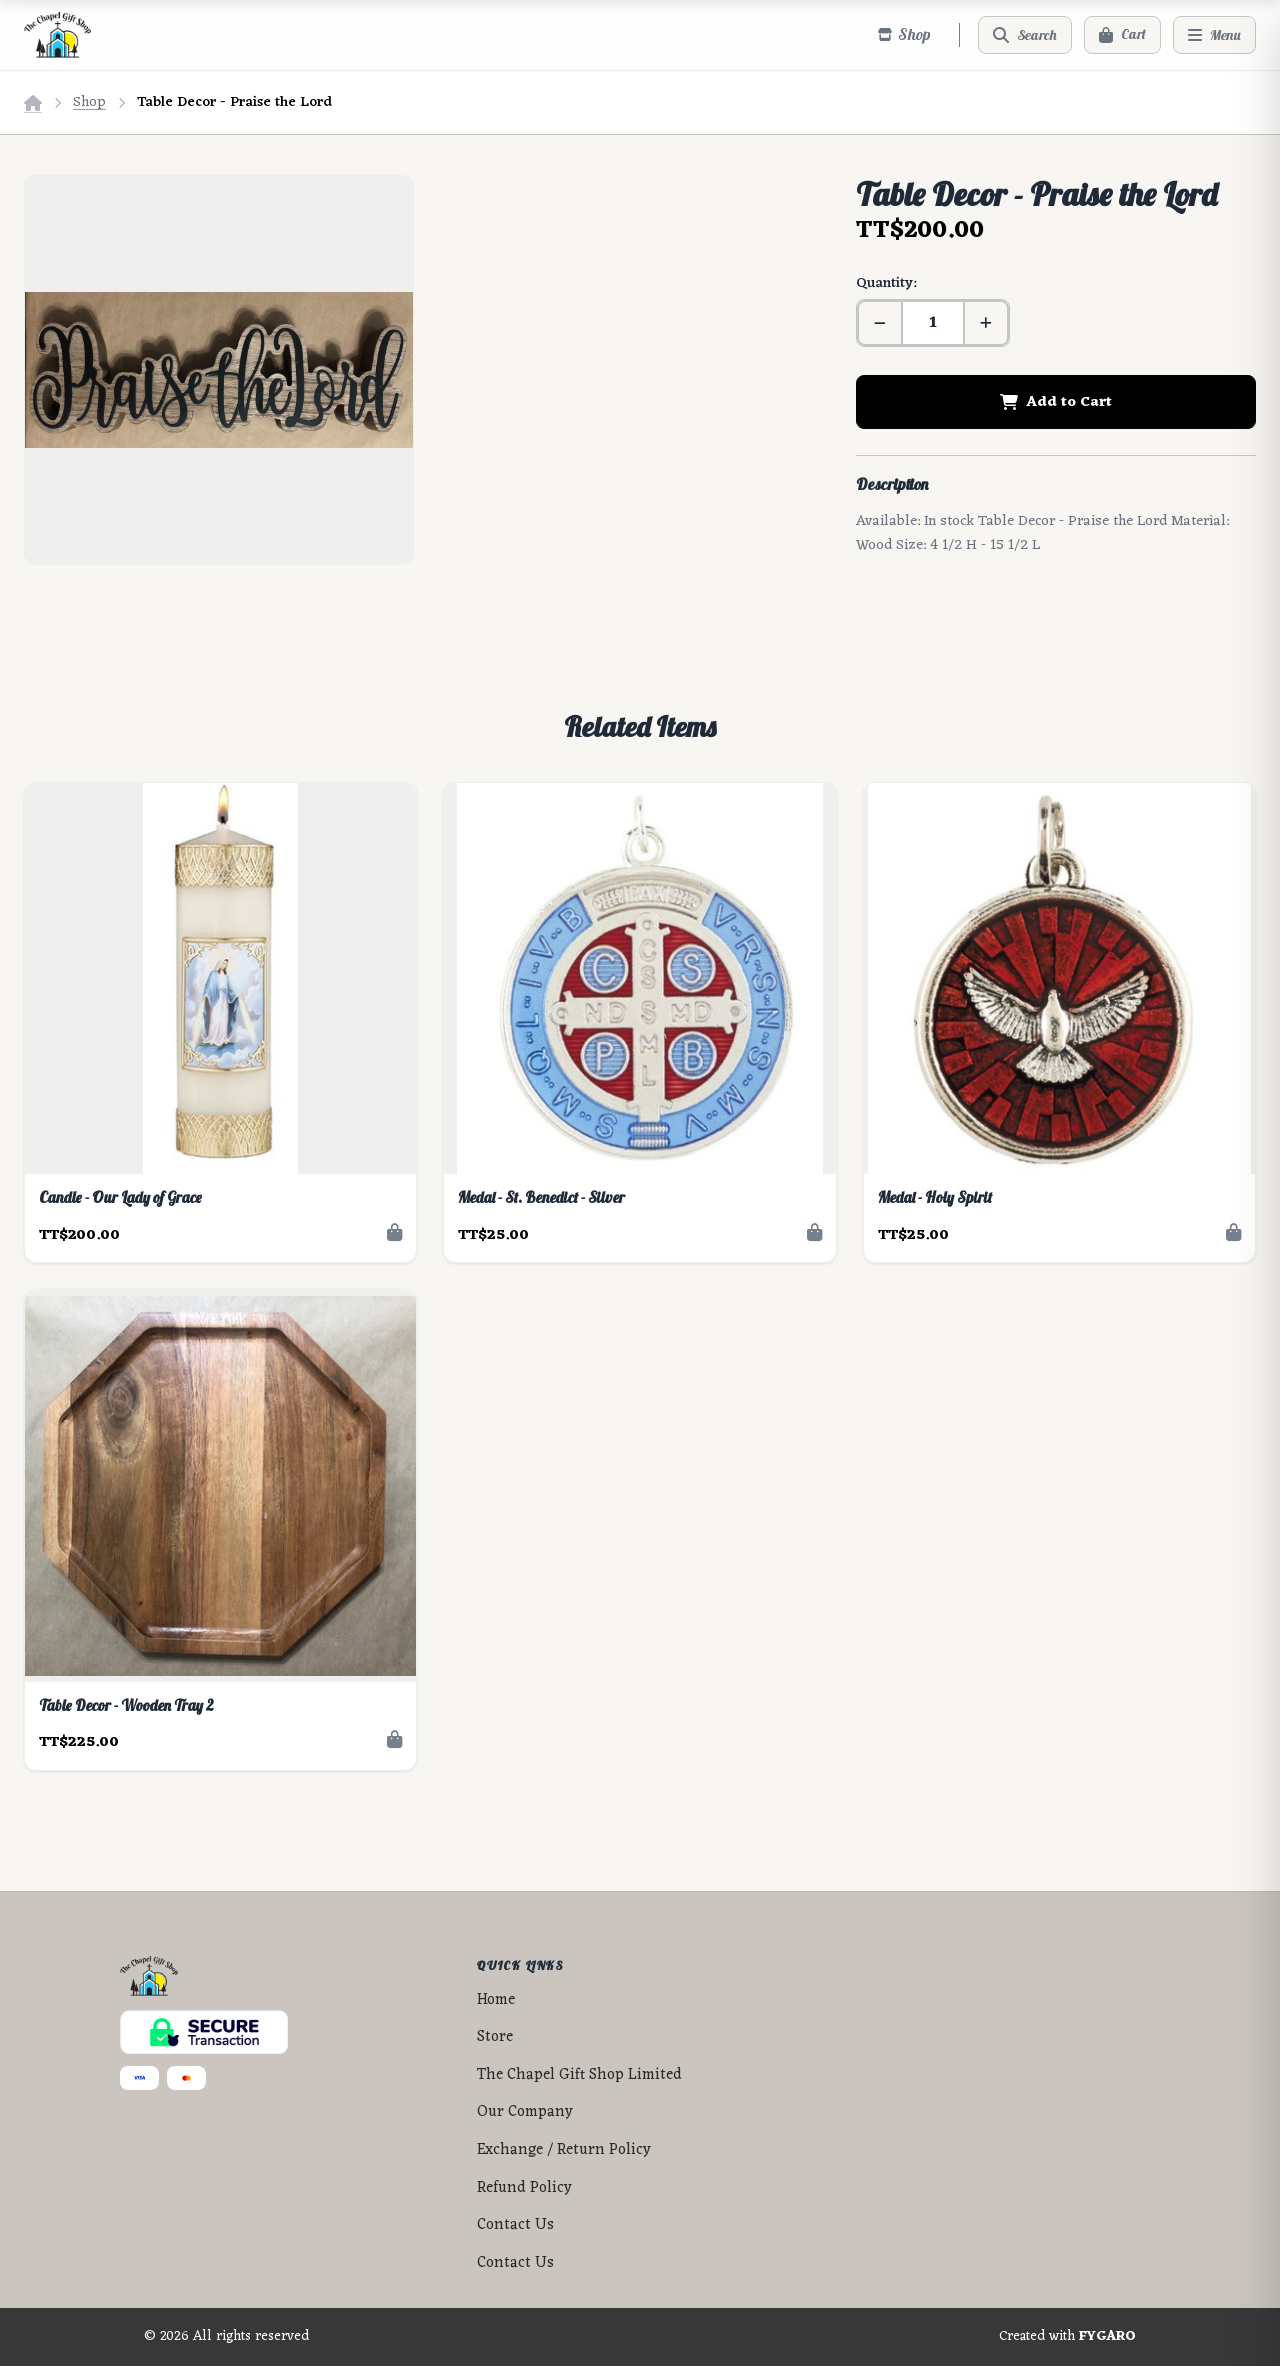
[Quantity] (933, 323)
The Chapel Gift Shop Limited (579, 2075)
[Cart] (1122, 35)
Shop (89, 102)
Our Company (525, 2112)
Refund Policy (524, 2188)
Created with (1067, 2337)
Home (496, 2000)
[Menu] (1214, 35)
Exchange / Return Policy (564, 2150)
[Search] (1025, 35)
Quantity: (886, 283)
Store (495, 2037)
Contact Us (515, 2225)
